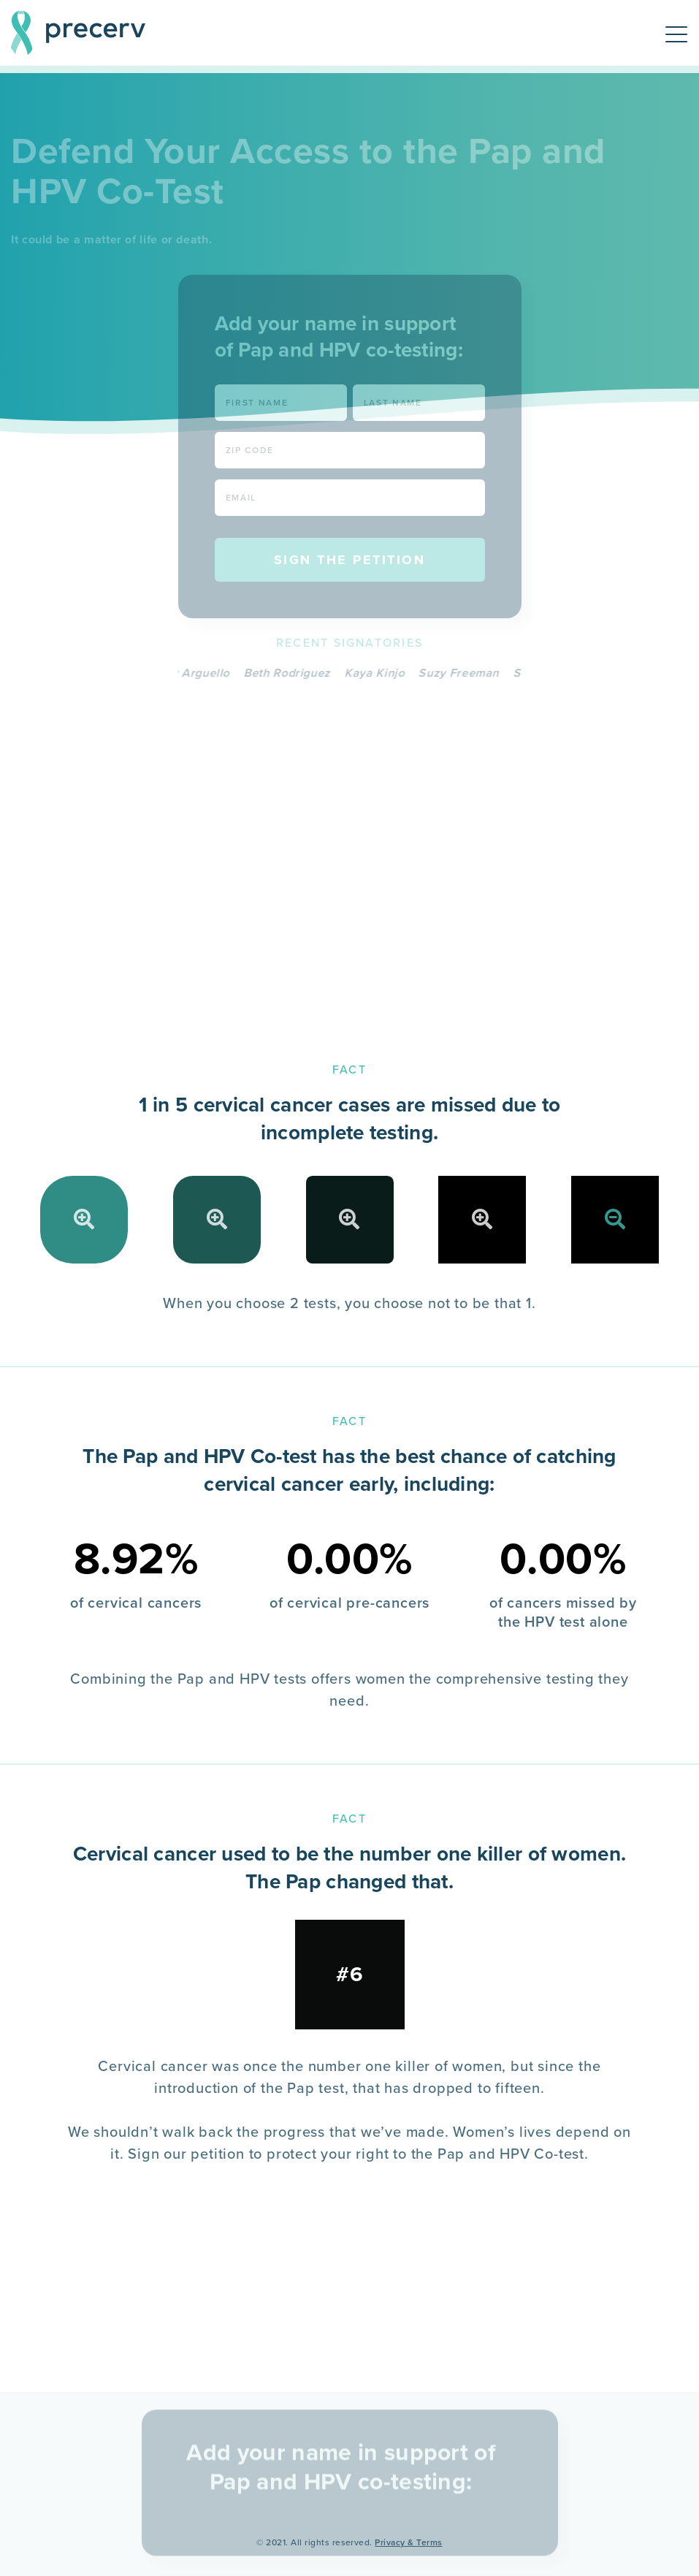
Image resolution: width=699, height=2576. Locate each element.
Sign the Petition (350, 560)
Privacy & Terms (408, 2542)
